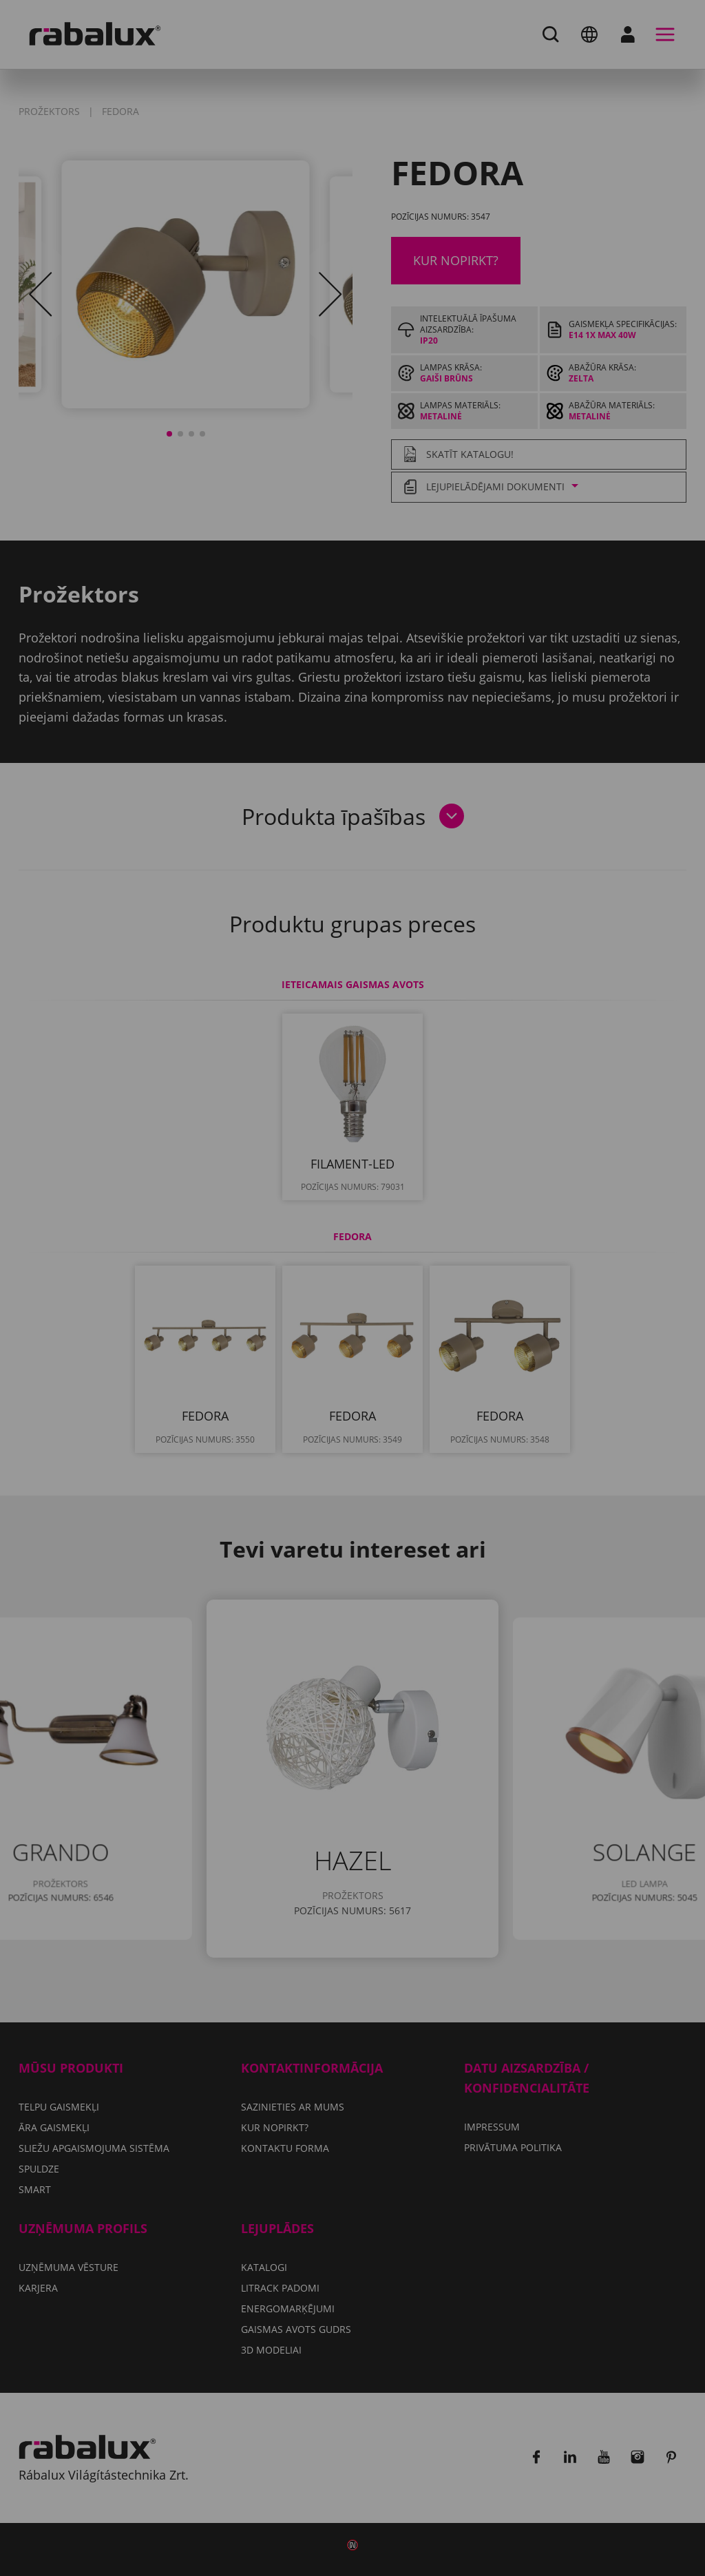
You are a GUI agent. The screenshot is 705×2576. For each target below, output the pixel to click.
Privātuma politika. (386, 1298)
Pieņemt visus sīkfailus (353, 1373)
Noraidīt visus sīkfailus (430, 1338)
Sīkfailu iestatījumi (260, 1338)
